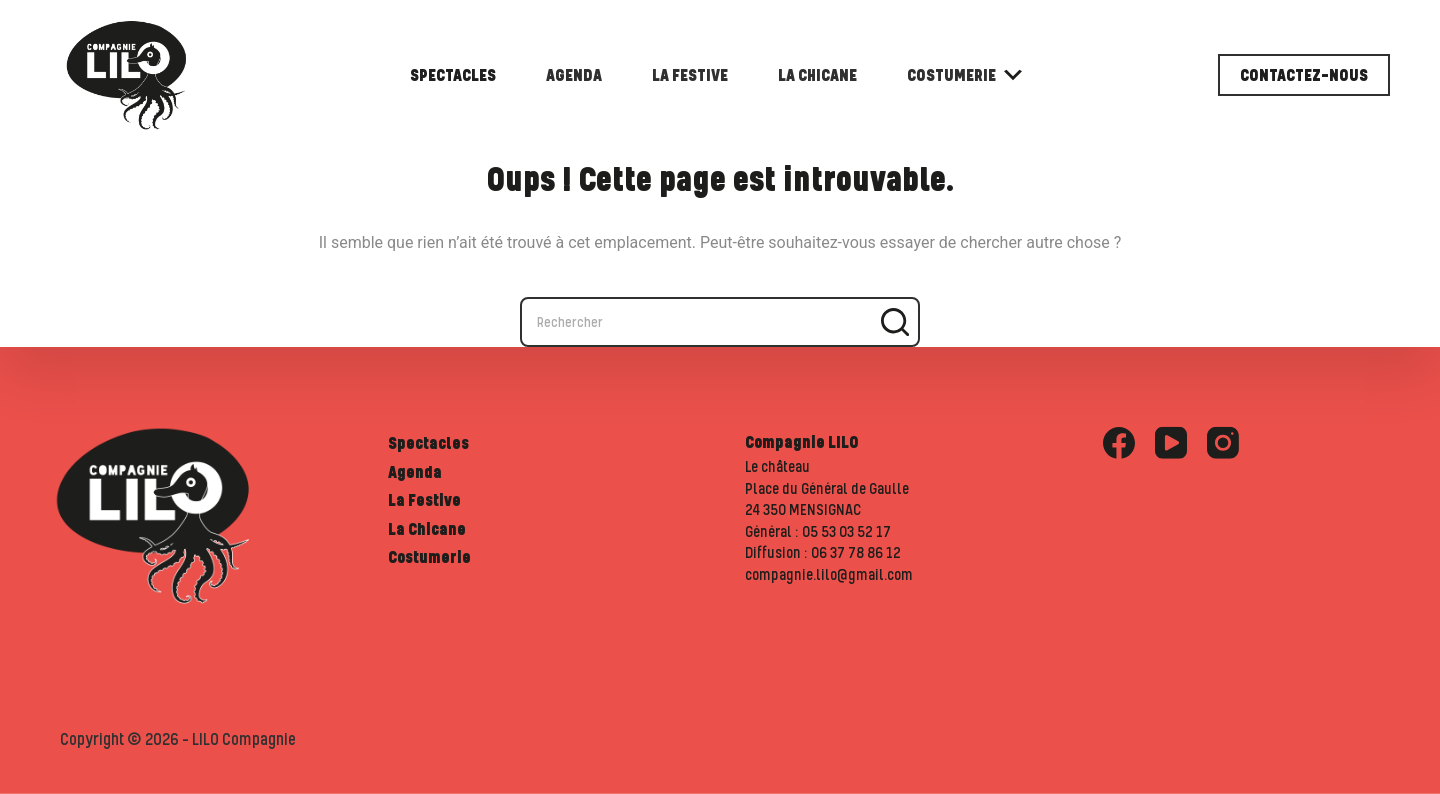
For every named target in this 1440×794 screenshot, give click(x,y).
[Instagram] (1223, 443)
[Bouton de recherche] (895, 322)
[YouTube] (1171, 443)
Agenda (574, 75)
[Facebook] (1119, 443)
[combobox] (697, 322)
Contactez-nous (1304, 75)
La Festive (690, 75)
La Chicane (817, 75)
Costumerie (964, 75)
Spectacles (453, 75)
